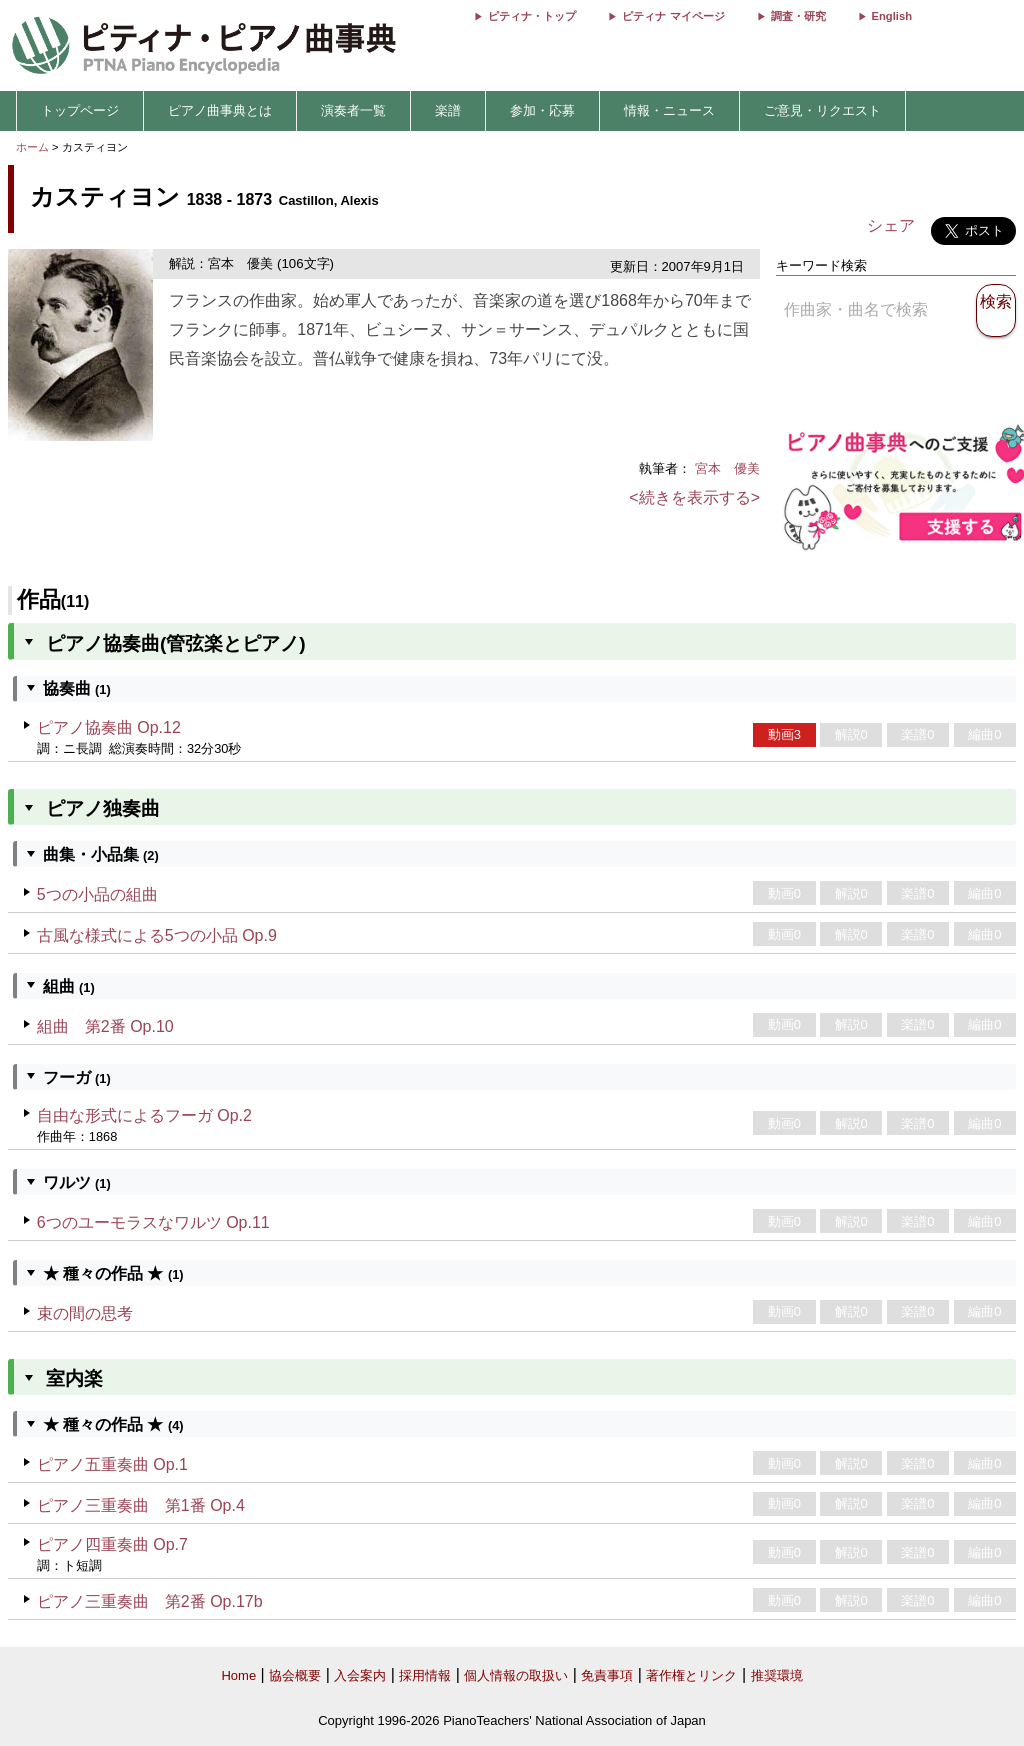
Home (238, 1675)
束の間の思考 (85, 1313)
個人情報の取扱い (516, 1675)
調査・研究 (798, 16)
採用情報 (425, 1675)
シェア (891, 225)
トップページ (80, 110)
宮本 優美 (727, 468)
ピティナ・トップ (532, 16)
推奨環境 (777, 1675)
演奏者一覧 (353, 110)
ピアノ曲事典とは (220, 110)
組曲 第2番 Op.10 (105, 1026)
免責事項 (607, 1675)
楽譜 (448, 110)
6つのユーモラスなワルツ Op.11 (153, 1222)
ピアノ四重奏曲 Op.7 (112, 1544)
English (892, 16)
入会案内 (360, 1675)
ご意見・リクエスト (822, 110)
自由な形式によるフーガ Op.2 (144, 1115)
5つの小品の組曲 (97, 894)
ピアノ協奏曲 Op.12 (109, 727)
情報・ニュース (669, 110)
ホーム (32, 147)
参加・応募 (542, 110)
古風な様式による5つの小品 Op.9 (157, 935)
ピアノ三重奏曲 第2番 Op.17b (150, 1601)
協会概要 (295, 1675)
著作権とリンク (691, 1675)
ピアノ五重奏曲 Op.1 (112, 1464)
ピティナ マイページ (673, 16)
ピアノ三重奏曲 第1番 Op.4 (141, 1505)
